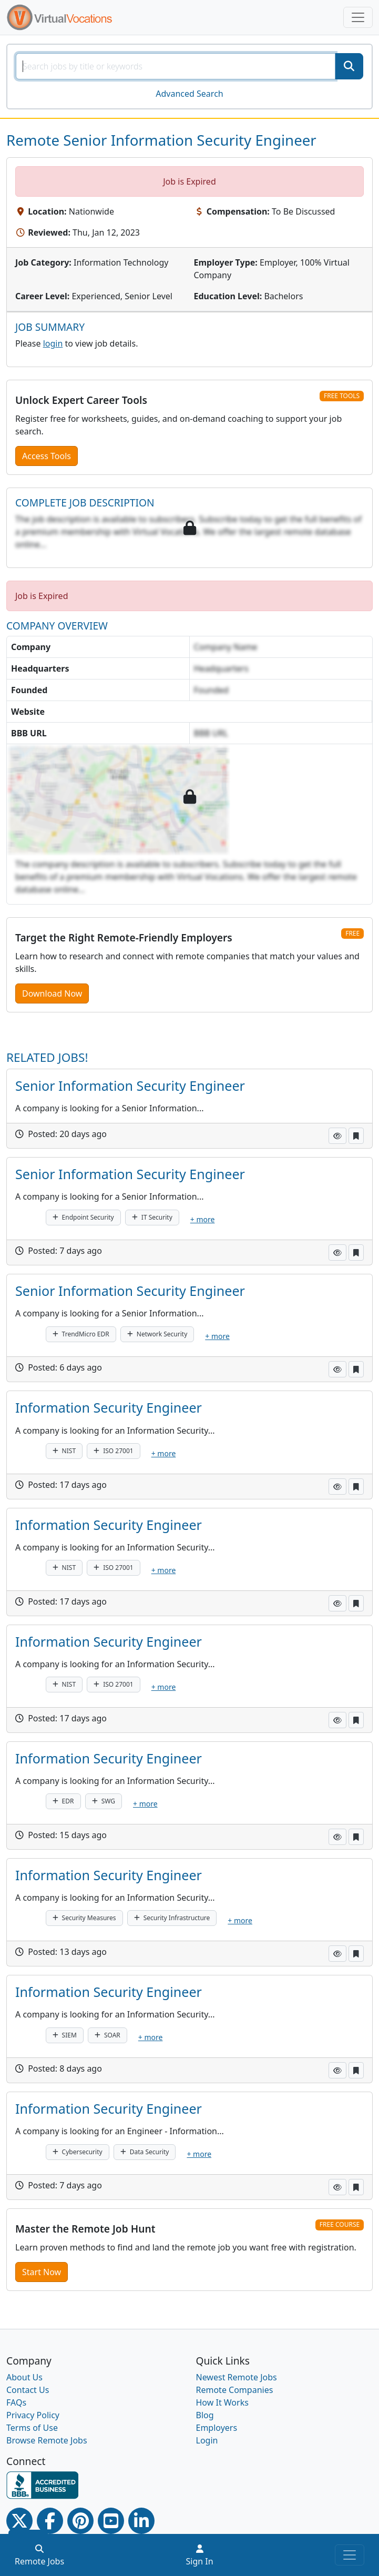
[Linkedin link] (141, 2521)
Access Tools (46, 456)
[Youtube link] (111, 2521)
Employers (217, 2427)
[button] (337, 1136)
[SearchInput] (175, 66)
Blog (205, 2415)
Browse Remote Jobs (46, 2440)
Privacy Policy (32, 2415)
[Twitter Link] (19, 2521)
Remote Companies (234, 2390)
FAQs (16, 2402)
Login (207, 2440)
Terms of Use (32, 2427)
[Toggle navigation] (358, 17)
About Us (24, 2377)
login (53, 343)
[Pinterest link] (80, 2521)
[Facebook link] (50, 2521)
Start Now (41, 2272)
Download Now (52, 993)
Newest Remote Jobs (236, 2377)
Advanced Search (189, 93)
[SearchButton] (349, 66)
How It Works (222, 2402)
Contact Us (27, 2390)
